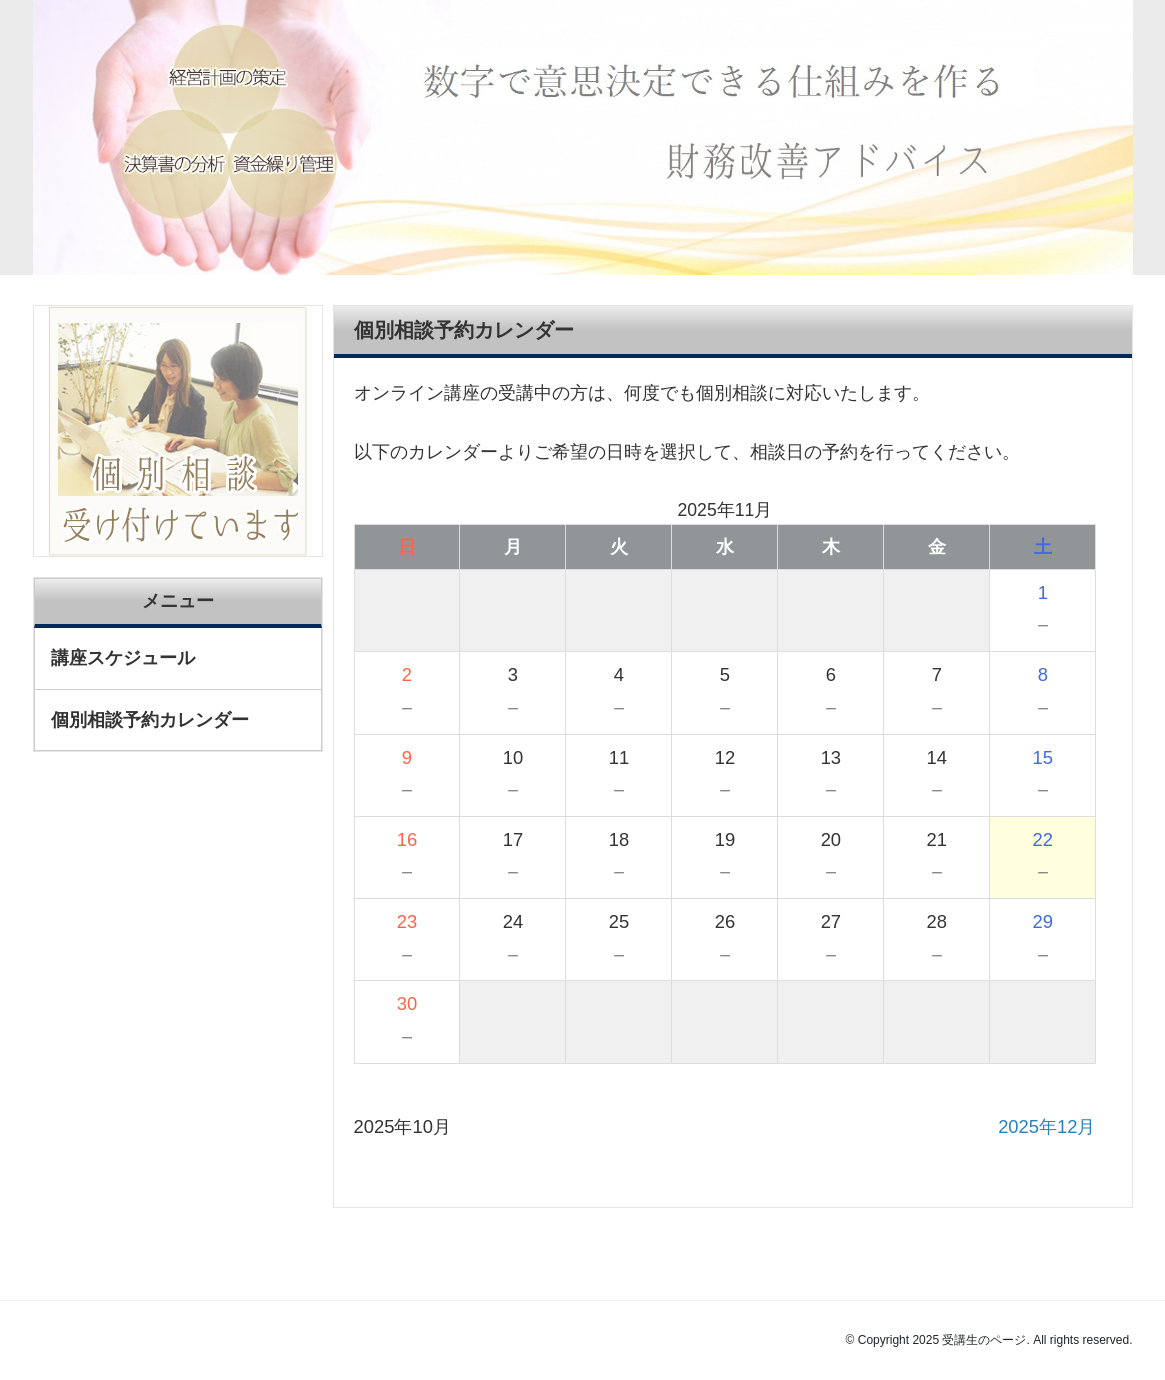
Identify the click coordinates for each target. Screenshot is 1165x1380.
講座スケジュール (123, 658)
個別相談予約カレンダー (150, 720)
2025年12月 (1046, 1126)
